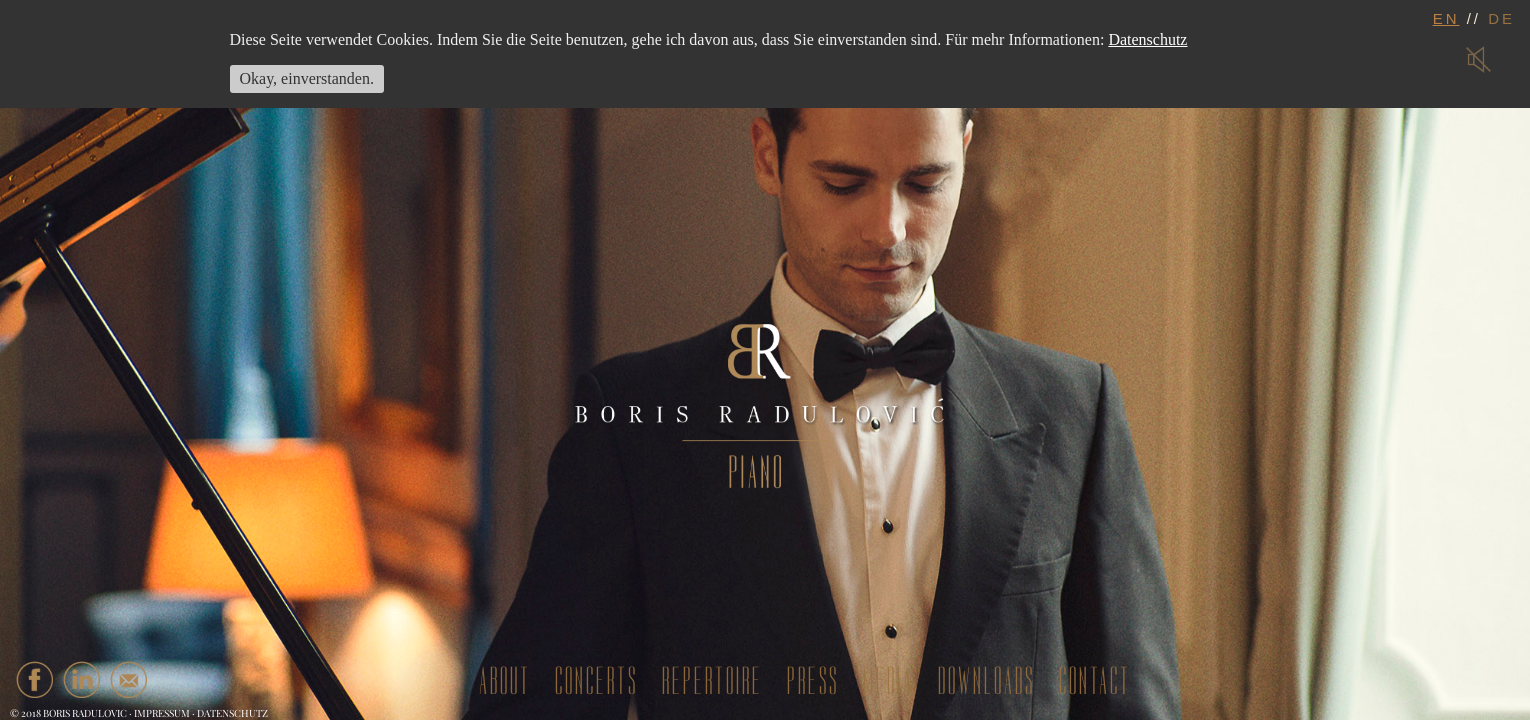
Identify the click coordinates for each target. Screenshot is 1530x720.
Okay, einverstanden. (307, 78)
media (888, 681)
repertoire (712, 681)
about (505, 681)
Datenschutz (232, 713)
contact (1095, 681)
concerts (596, 681)
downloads (986, 681)
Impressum (162, 713)
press (813, 681)
